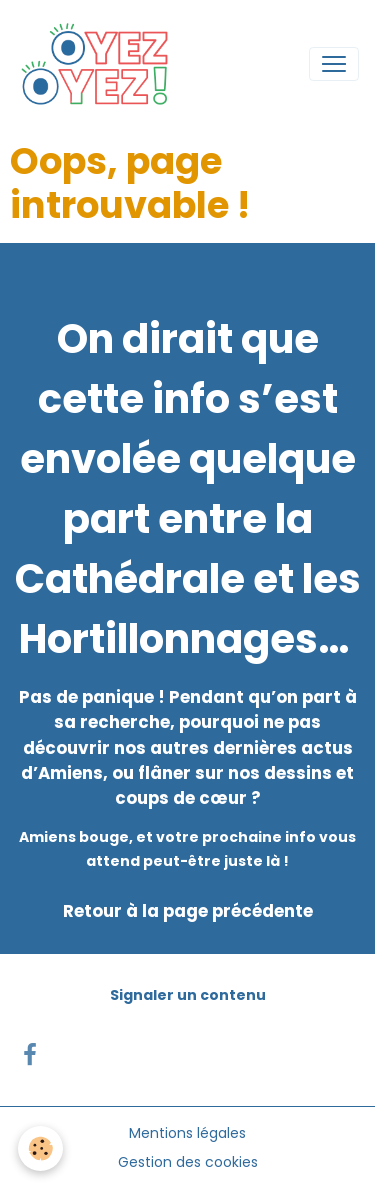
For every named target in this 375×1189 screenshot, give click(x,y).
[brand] (100, 64)
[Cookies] (40, 1148)
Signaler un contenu (188, 995)
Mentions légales (187, 1133)
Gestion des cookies (188, 1162)
